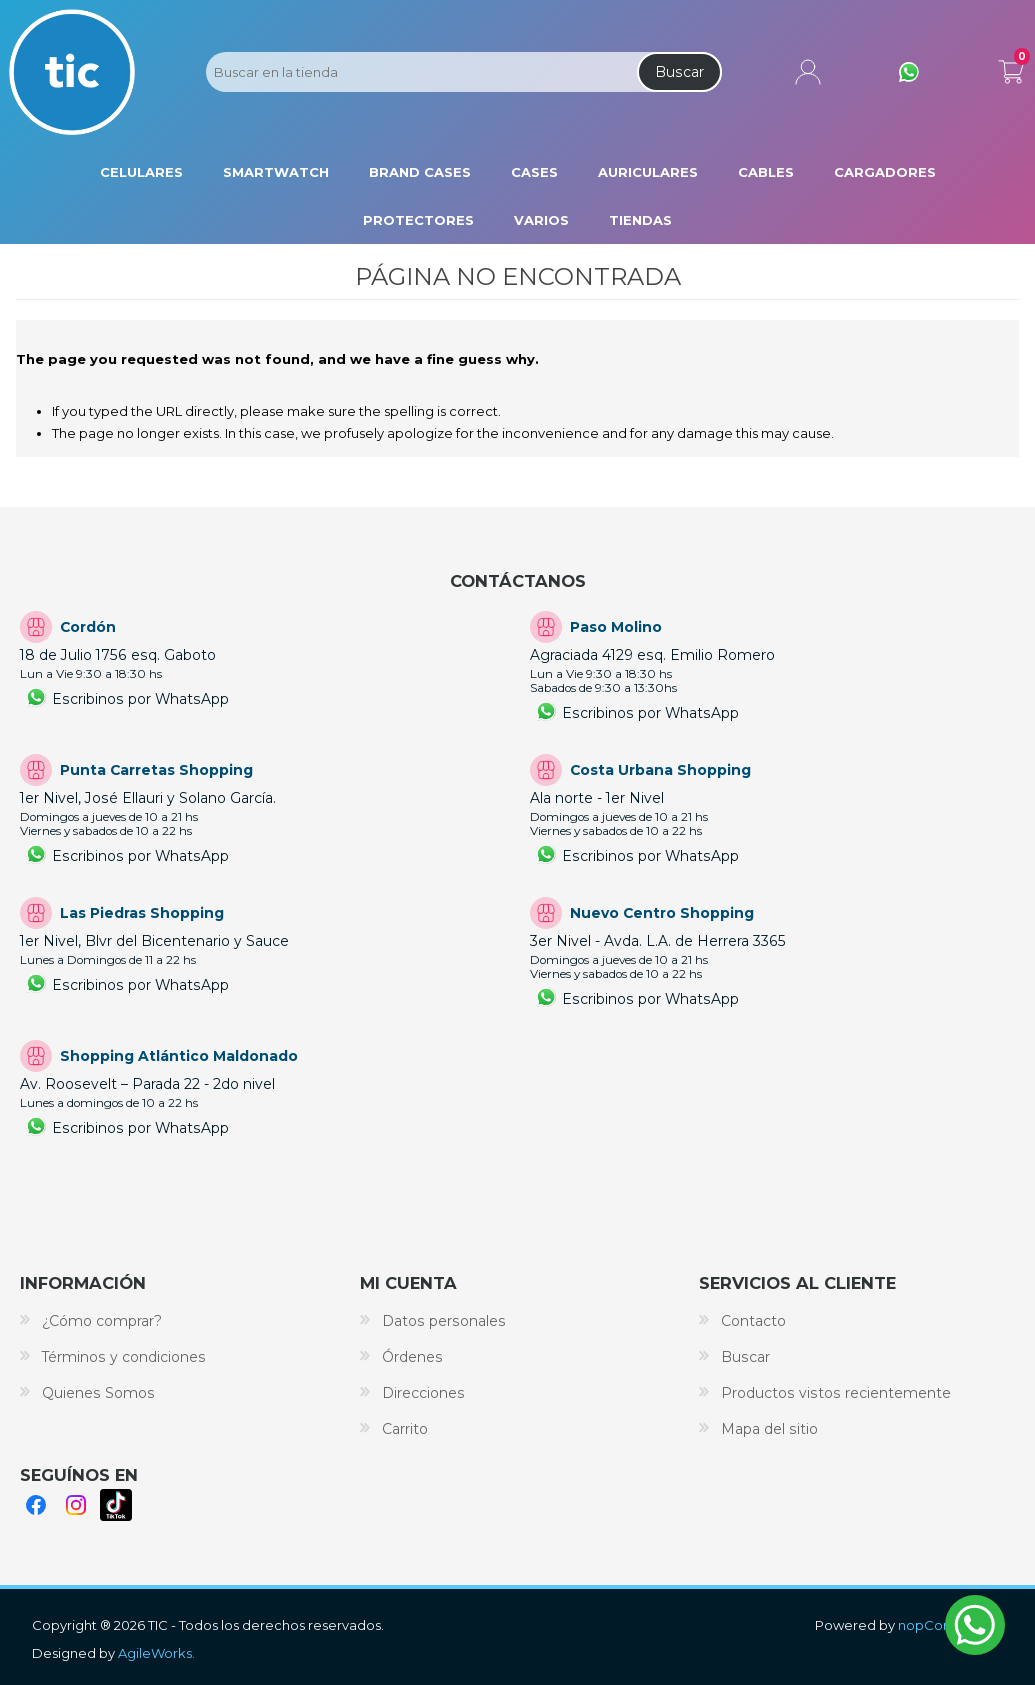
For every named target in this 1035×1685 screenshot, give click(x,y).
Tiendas (640, 220)
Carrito (1011, 68)
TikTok (116, 1505)
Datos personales (444, 1321)
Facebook (36, 1505)
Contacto (753, 1321)
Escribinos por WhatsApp (140, 699)
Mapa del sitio (769, 1429)
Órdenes (412, 1357)
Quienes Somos (98, 1393)
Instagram (76, 1505)
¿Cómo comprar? (102, 1321)
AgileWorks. (156, 1653)
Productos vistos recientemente (836, 1393)
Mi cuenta (808, 72)
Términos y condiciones (124, 1357)
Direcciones (423, 1393)
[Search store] (419, 72)
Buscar (679, 72)
